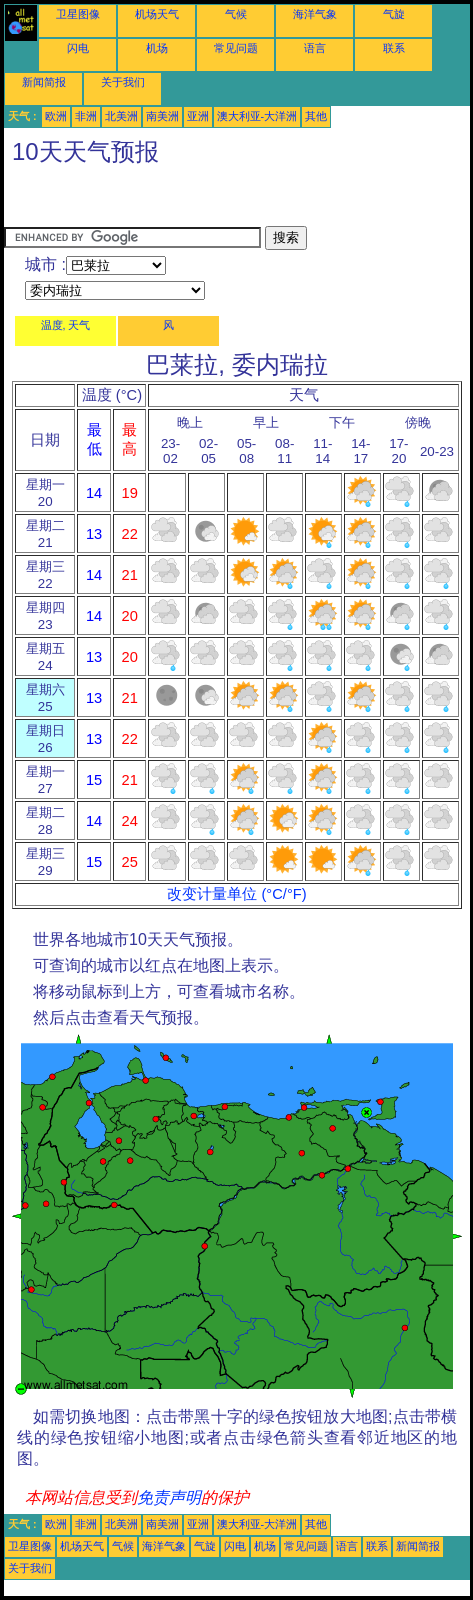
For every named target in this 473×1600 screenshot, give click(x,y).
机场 (157, 48)
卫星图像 (78, 14)
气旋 (394, 14)
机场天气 (157, 14)
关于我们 (123, 82)
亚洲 (198, 116)
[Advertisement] (164, 201)
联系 (394, 48)
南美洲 (162, 116)
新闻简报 (44, 82)
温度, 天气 (66, 325)
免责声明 (169, 1497)
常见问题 (236, 48)
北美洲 (121, 116)
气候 (236, 14)
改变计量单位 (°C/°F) (236, 894)
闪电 (78, 48)
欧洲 (56, 116)
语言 (315, 48)
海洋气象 (315, 14)
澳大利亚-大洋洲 (257, 116)
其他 (316, 116)
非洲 (86, 116)
